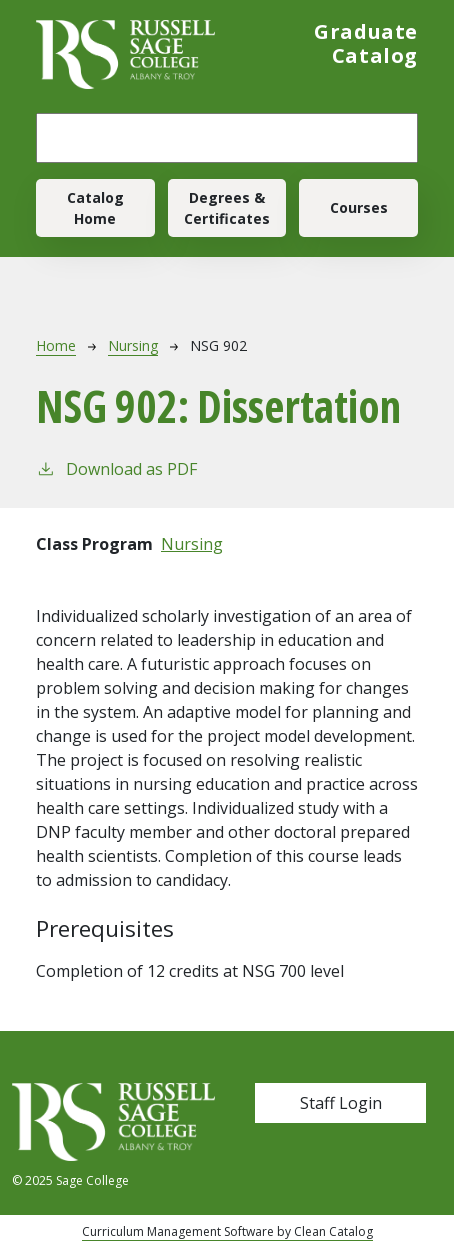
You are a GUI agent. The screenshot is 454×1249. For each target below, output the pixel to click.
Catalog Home (95, 208)
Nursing (133, 345)
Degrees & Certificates (227, 208)
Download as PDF (116, 468)
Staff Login (341, 1103)
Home (56, 345)
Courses (359, 207)
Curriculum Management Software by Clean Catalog (227, 1231)
